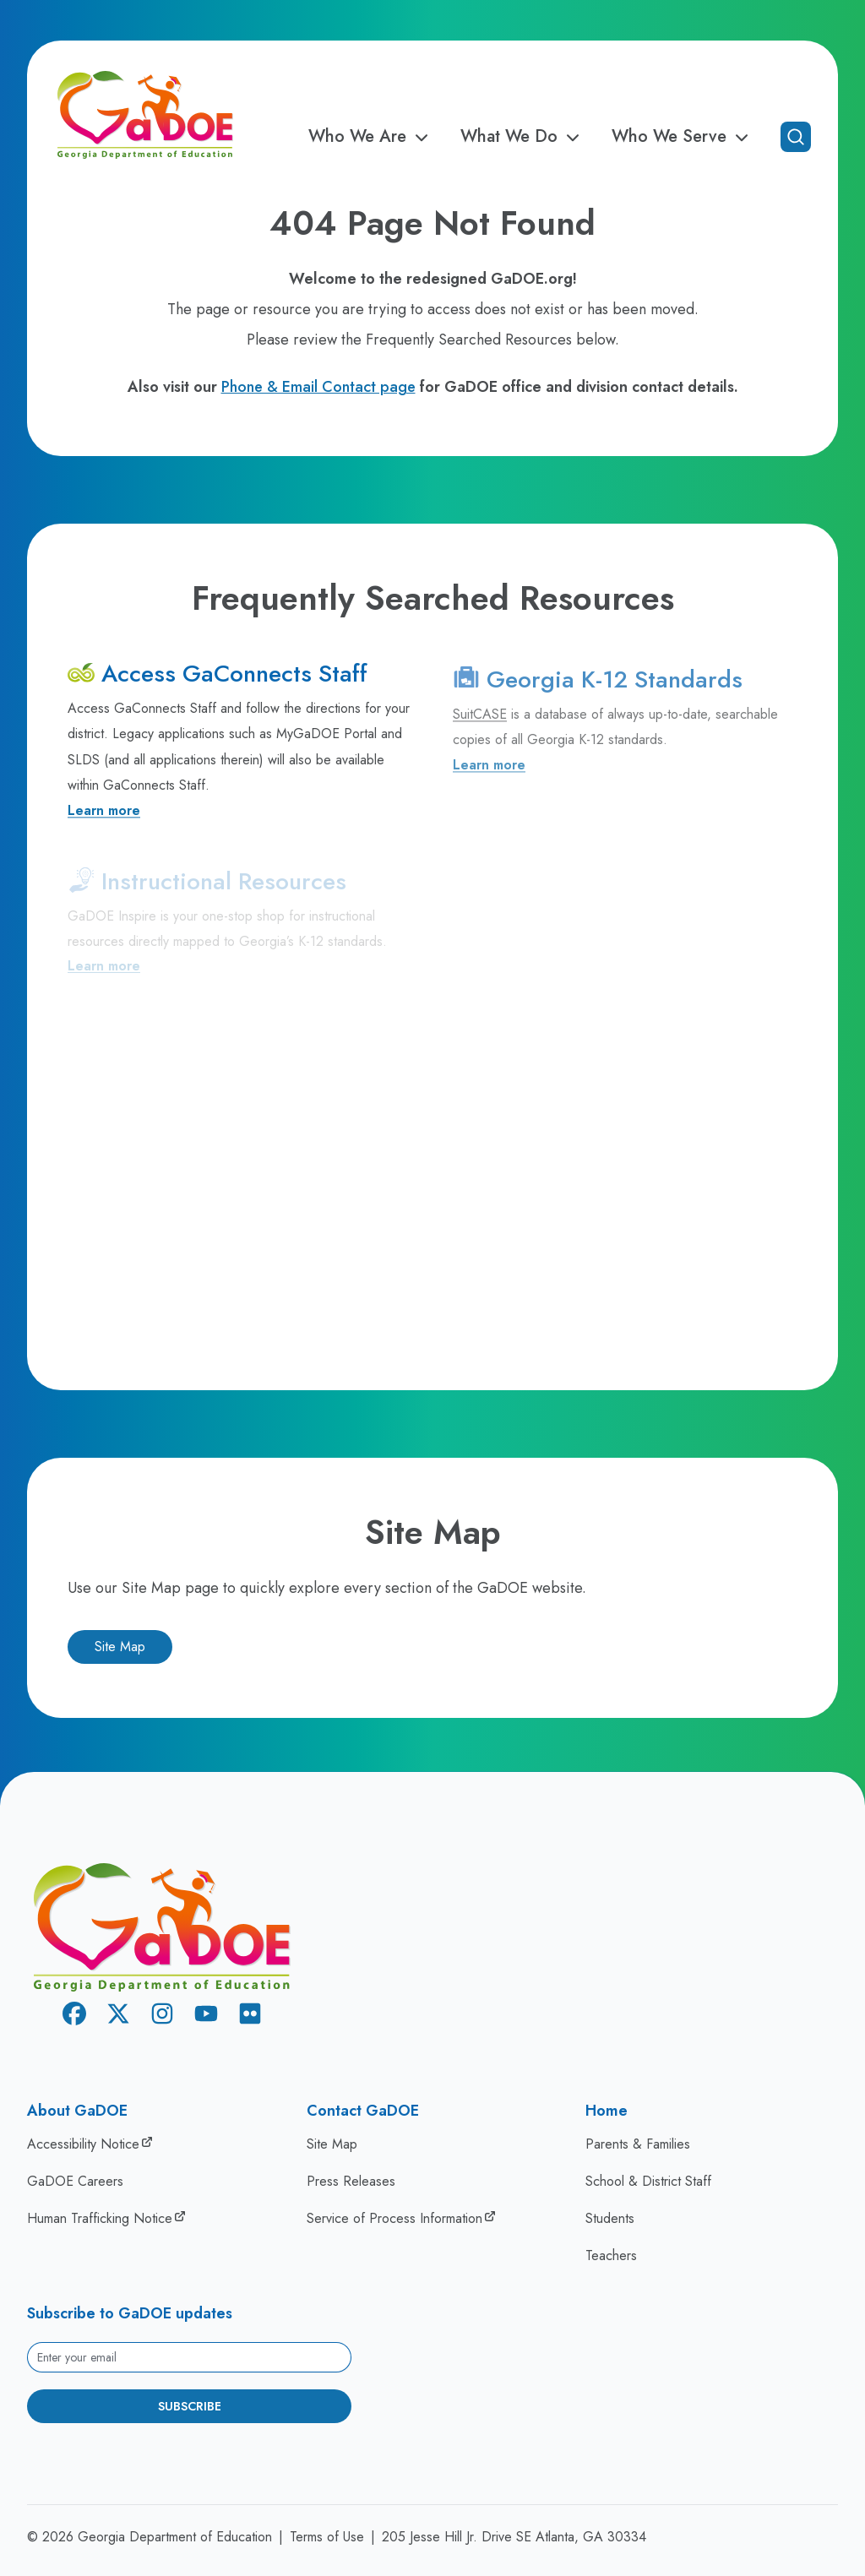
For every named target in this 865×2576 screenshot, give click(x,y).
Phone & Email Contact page (318, 387)
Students (609, 2218)
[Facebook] (74, 2016)
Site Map (120, 1646)
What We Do (522, 137)
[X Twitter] (118, 2016)
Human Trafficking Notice (99, 2218)
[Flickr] (250, 2016)
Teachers (611, 2255)
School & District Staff (648, 2181)
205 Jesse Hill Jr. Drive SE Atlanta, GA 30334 (514, 2536)
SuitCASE (480, 723)
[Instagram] (162, 2016)
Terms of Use (327, 2536)
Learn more (104, 815)
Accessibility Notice (83, 2144)
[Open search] (796, 137)
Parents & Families (637, 2144)
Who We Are (370, 137)
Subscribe (189, 2406)
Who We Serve (682, 137)
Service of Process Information (394, 2218)
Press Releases (351, 2181)
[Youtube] (206, 2016)
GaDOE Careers (75, 2181)
